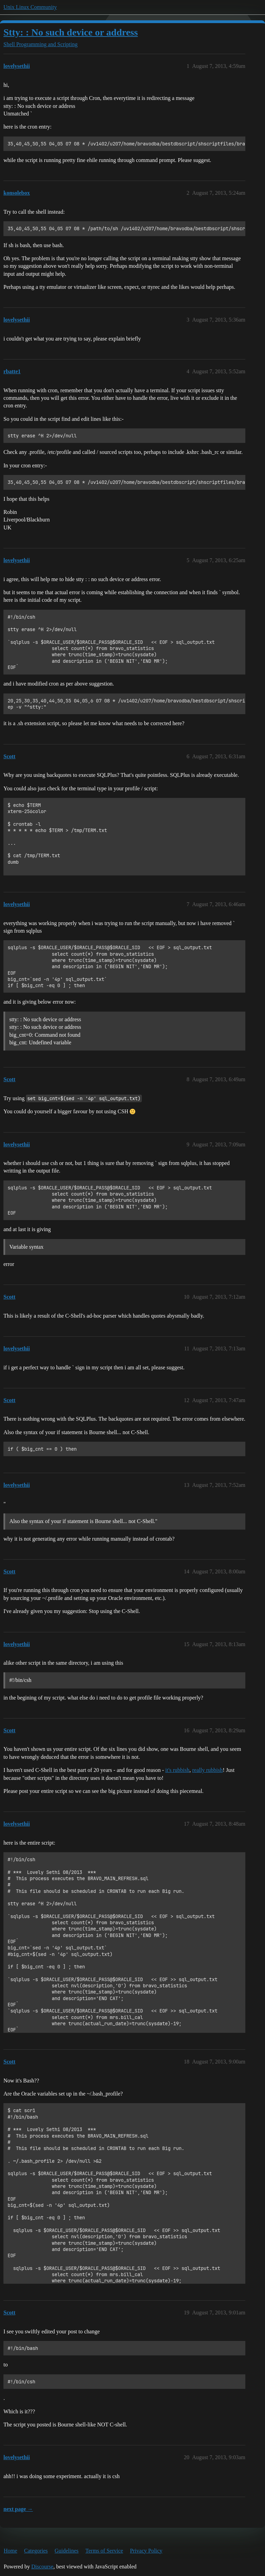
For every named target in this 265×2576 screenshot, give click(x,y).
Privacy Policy (146, 2551)
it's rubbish (177, 1770)
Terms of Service (104, 2551)
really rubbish (207, 1770)
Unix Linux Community (30, 7)
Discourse (42, 2566)
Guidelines (66, 2551)
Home (10, 2551)
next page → (18, 2509)
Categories (36, 2551)
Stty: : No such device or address (70, 32)
